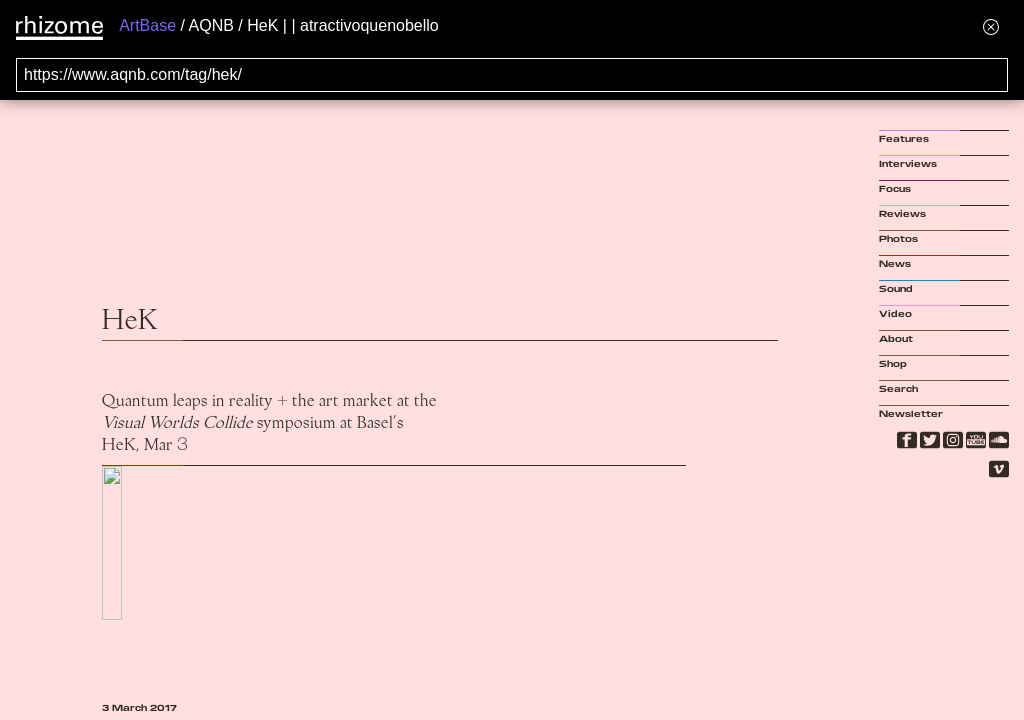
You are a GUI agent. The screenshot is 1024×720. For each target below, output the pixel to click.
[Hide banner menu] (991, 26)
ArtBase (147, 25)
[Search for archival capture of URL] (512, 75)
